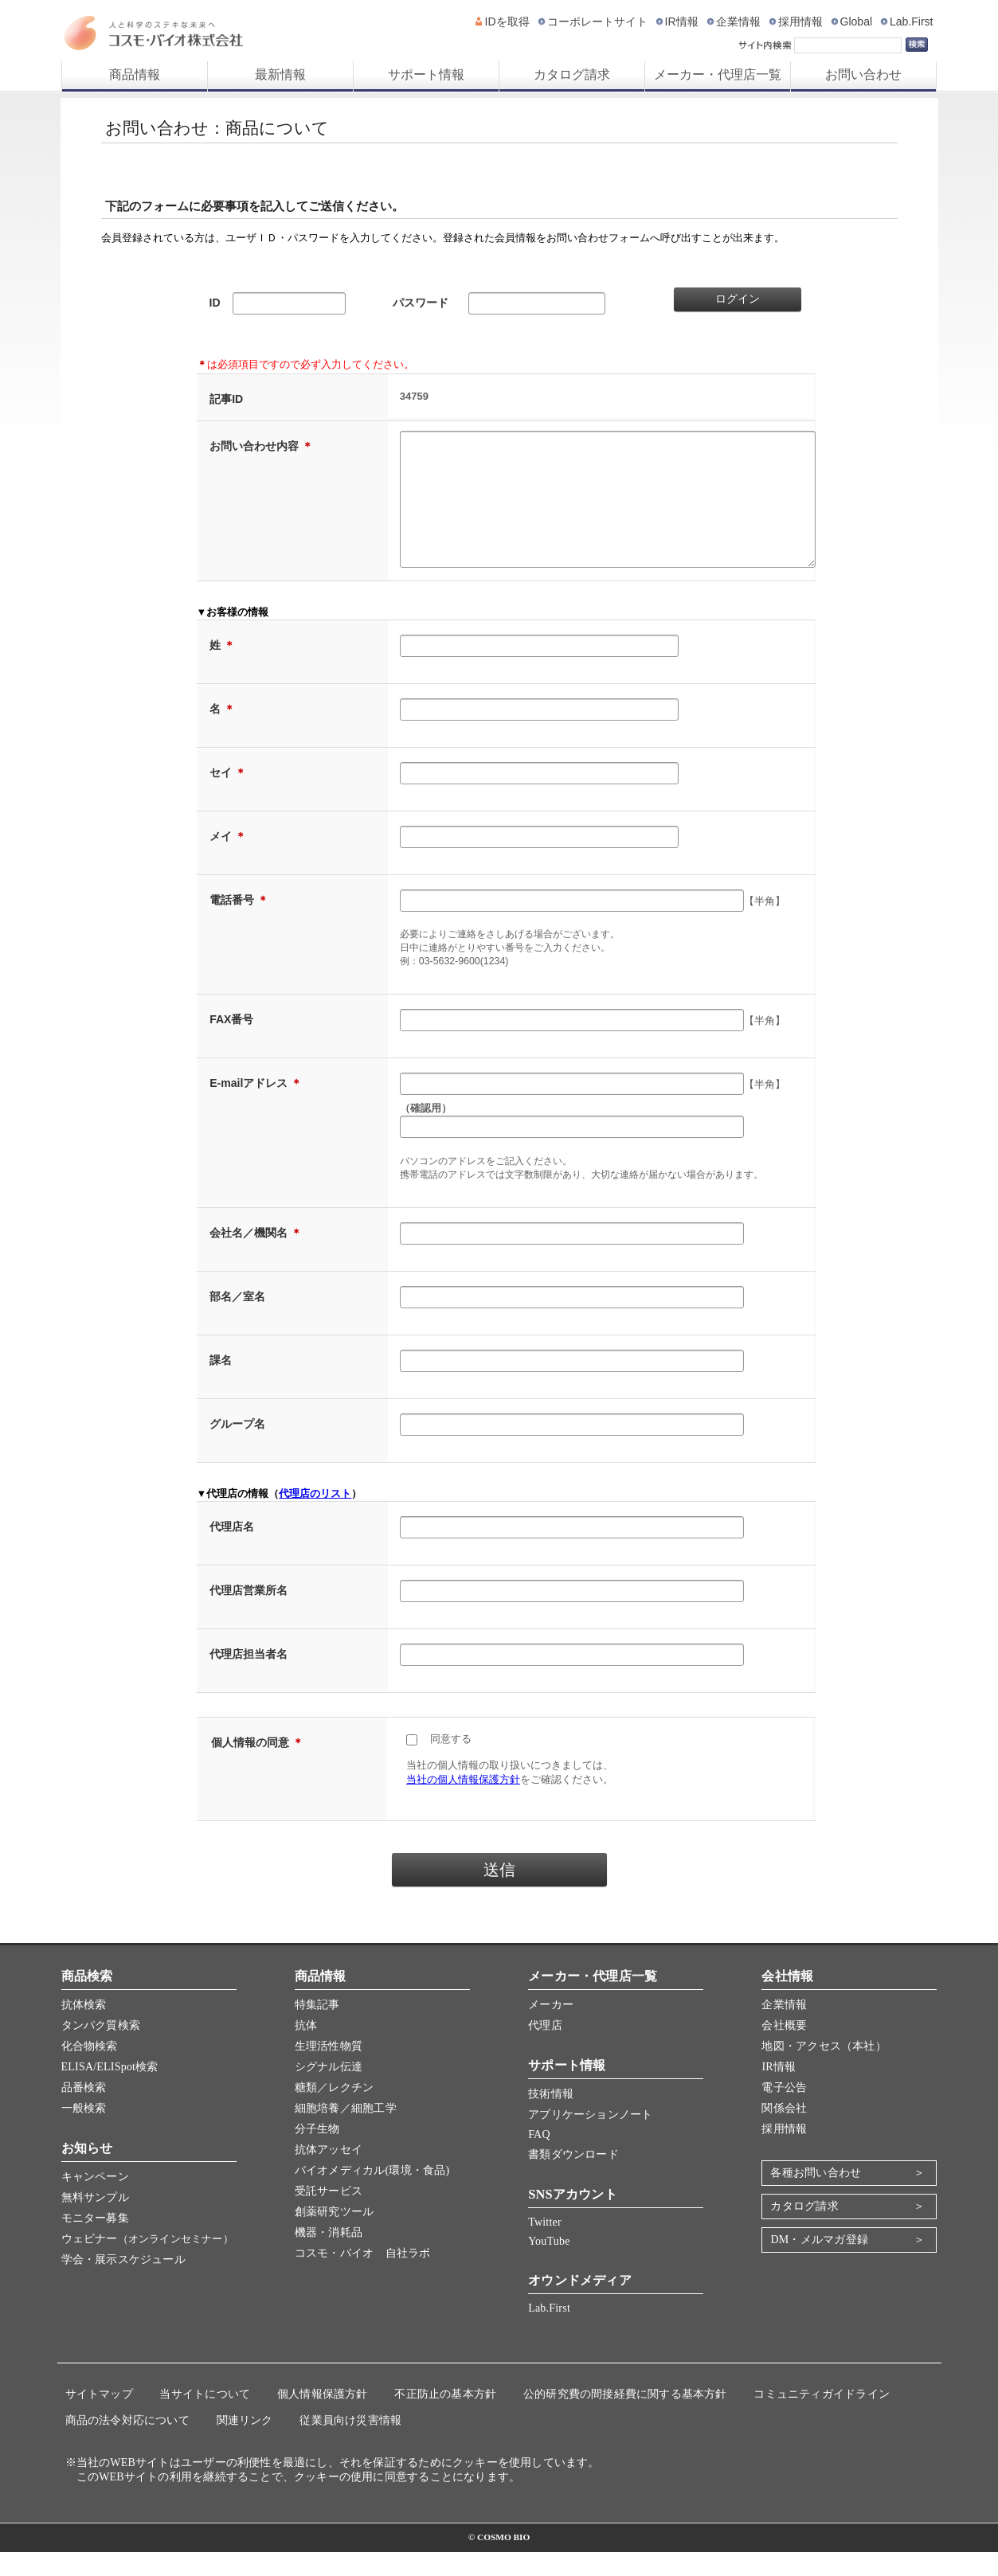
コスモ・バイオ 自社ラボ (363, 2277)
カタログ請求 (572, 74)
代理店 (545, 2049)
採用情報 (800, 21)
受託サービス (328, 2215)
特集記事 (317, 2029)
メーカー (550, 2029)
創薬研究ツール (334, 2236)
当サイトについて (204, 2418)
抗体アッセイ (328, 2173)
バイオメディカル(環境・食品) (372, 2194)
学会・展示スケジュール (123, 2283)
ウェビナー (147, 2263)
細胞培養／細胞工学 (346, 2132)
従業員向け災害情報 (350, 2444)
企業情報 (738, 21)
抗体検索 (84, 2029)
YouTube (548, 2265)
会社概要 (784, 2049)
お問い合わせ (863, 74)
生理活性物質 (328, 2070)
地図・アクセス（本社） (823, 2070)
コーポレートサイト (597, 21)
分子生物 (317, 2153)
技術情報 (550, 2118)
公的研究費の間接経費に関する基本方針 (625, 2418)
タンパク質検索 (100, 2049)
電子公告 (784, 2111)
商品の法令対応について (127, 2444)
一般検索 (84, 2132)
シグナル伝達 (328, 2091)
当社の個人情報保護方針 (463, 1803)
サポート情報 (426, 74)
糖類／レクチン (334, 2111)
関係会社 (784, 2132)
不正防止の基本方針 (445, 2418)
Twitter (545, 2246)
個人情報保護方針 (322, 2418)
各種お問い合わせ (815, 2197)
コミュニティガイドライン (821, 2418)
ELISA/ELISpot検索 (110, 2091)
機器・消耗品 (328, 2256)
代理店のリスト (315, 1517)
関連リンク (245, 2444)
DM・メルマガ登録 (818, 2263)
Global (856, 21)
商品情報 (134, 74)
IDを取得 (507, 21)
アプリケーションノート (590, 2138)
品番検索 (84, 2111)
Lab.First (911, 21)
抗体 (306, 2049)
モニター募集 (95, 2242)
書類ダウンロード (573, 2178)
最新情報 (280, 74)
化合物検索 (89, 2070)
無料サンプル (95, 2221)
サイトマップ (99, 2418)
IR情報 (682, 21)
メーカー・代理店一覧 (717, 74)
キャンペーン (95, 2201)
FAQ (539, 2158)
